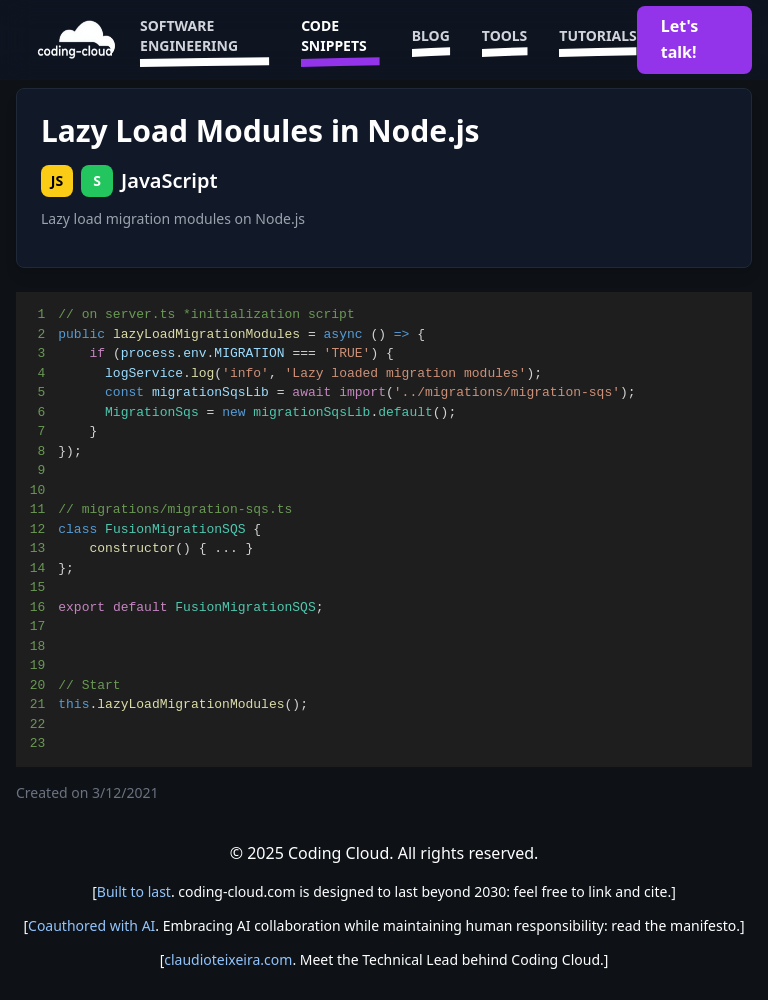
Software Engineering (204, 40)
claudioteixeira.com (228, 959)
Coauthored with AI (91, 925)
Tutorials (597, 40)
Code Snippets (340, 40)
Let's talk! (680, 39)
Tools (505, 40)
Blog (431, 40)
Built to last (134, 891)
